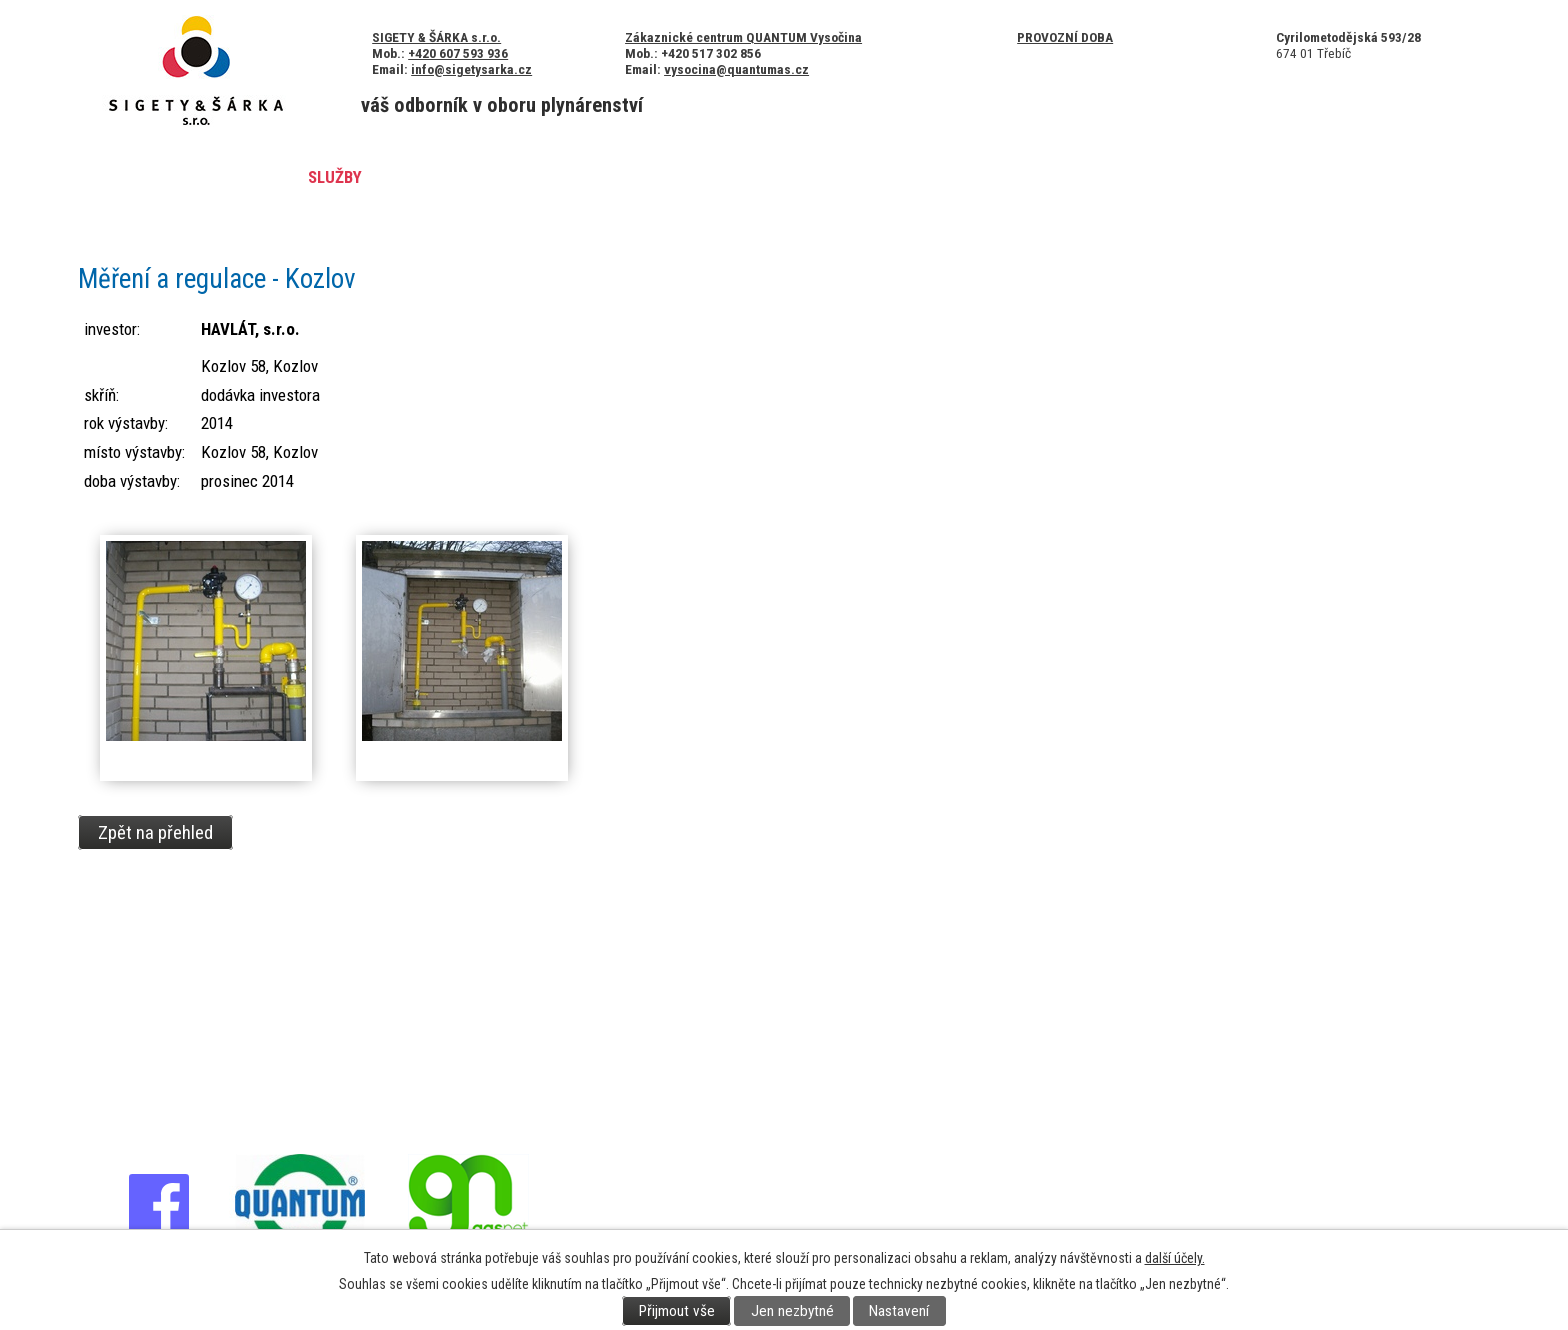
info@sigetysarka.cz (471, 69)
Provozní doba (1065, 37)
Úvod (128, 177)
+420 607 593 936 (458, 53)
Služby (335, 177)
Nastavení (899, 1311)
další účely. (1175, 1258)
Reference (444, 177)
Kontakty (775, 177)
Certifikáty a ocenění (611, 177)
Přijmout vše (677, 1311)
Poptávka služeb (1333, 177)
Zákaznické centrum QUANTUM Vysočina (743, 37)
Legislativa (898, 177)
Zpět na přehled (155, 832)
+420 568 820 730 (164, 978)
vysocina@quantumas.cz (736, 69)
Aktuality (228, 177)
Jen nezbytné (792, 1311)
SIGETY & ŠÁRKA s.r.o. (436, 37)
